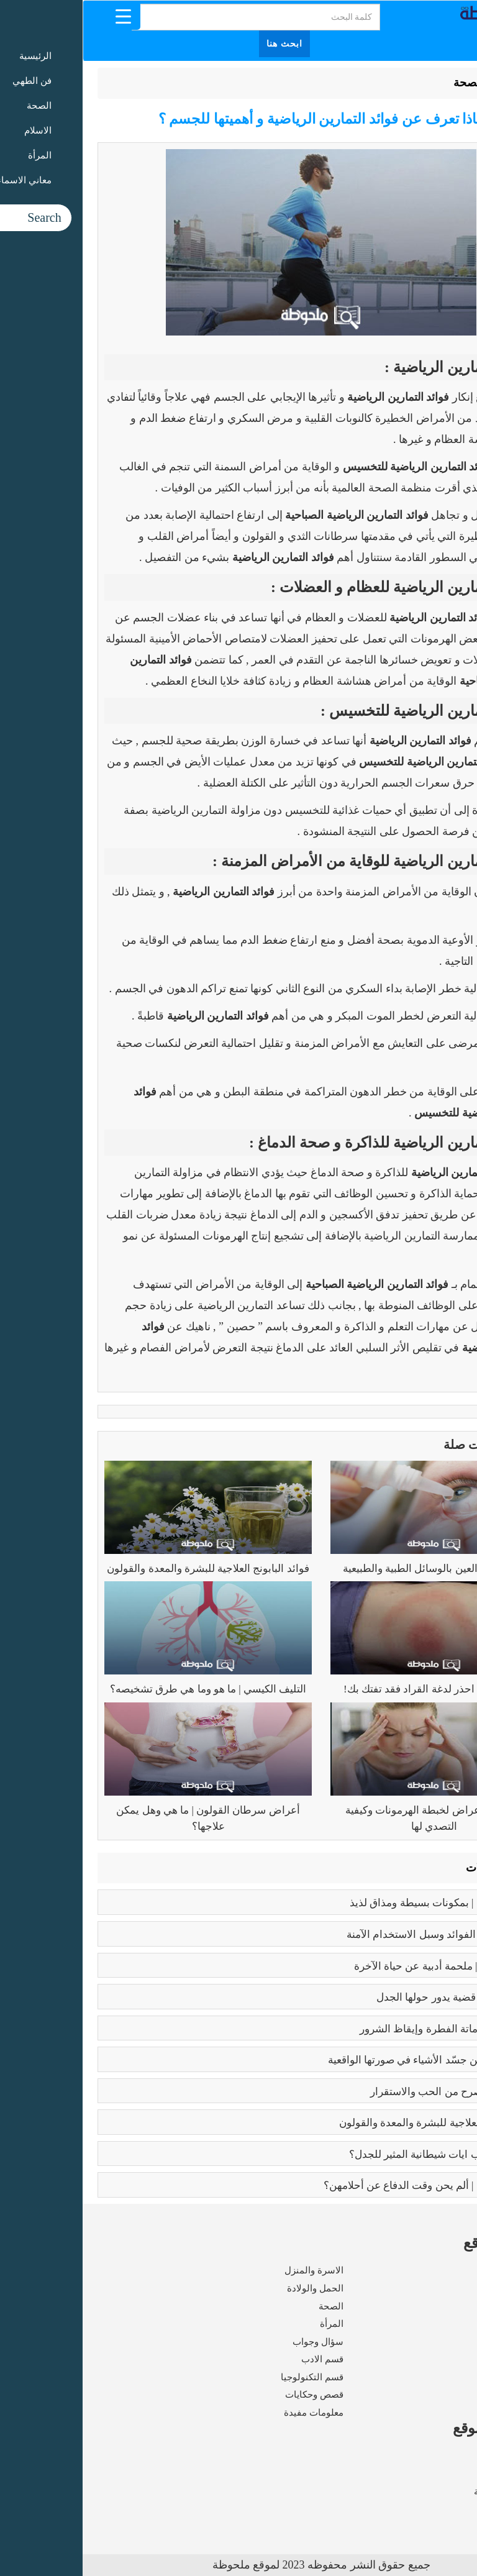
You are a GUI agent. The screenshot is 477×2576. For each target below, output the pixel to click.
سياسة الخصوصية (426, 2491)
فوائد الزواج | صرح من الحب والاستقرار (373, 2092)
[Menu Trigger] (41, 16)
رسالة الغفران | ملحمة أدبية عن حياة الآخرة (364, 1966)
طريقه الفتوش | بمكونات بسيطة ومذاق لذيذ (362, 1903)
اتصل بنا (446, 2509)
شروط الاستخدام (428, 2473)
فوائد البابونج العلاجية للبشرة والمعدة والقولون (125, 1568)
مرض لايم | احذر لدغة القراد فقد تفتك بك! (351, 1689)
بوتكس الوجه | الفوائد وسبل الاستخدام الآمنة (361, 1934)
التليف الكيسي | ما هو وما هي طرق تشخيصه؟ (125, 1689)
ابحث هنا (202, 43)
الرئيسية (431, 82)
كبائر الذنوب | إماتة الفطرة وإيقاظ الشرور (367, 2029)
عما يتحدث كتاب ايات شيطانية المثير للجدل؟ (362, 2154)
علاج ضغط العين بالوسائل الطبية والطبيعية (351, 1568)
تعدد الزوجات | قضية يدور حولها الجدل (376, 1997)
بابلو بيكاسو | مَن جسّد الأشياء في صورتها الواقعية (351, 2060)
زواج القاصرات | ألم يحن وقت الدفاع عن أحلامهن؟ (349, 2185)
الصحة (386, 82)
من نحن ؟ (444, 2456)
